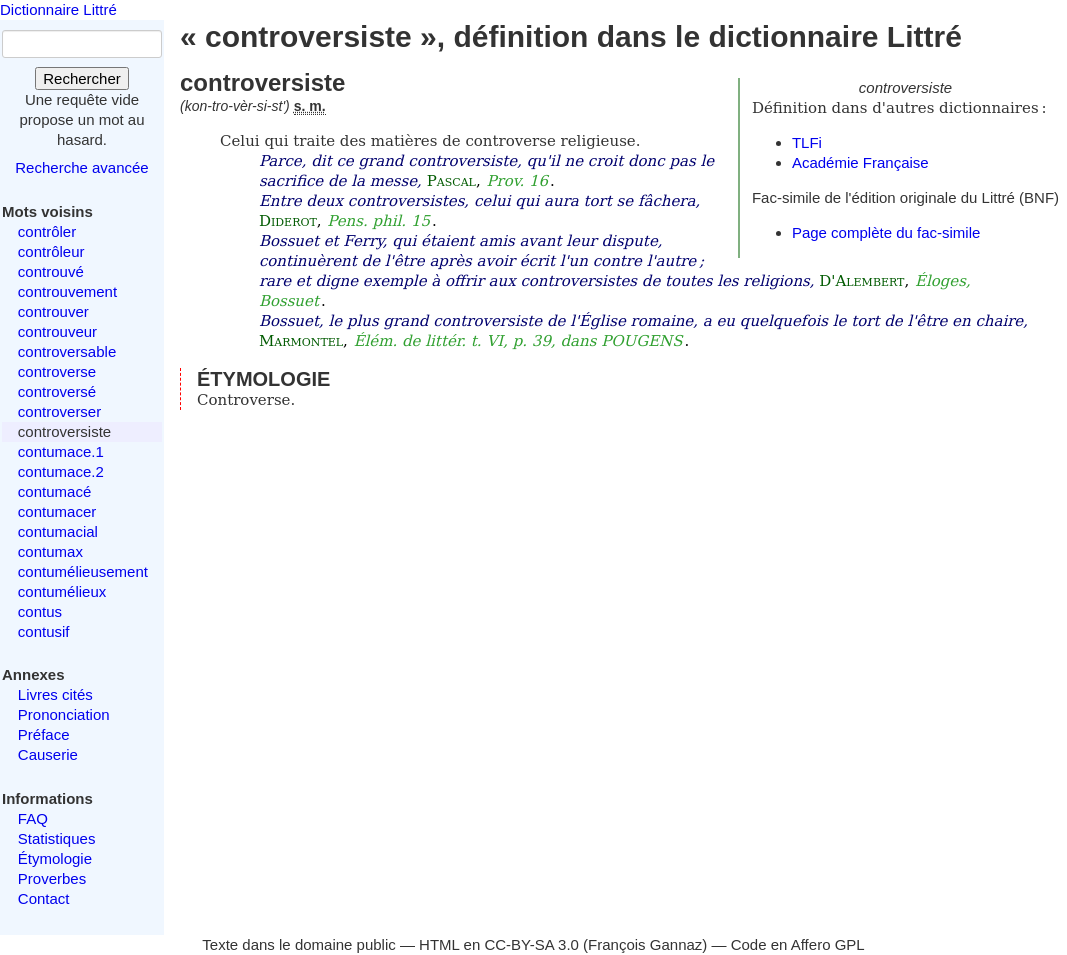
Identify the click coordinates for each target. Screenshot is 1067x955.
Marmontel (301, 341)
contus (40, 611)
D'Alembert (861, 281)
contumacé (54, 491)
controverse (57, 371)
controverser (59, 411)
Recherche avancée (81, 167)
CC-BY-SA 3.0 (531, 944)
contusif (44, 631)
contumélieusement (83, 571)
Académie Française (860, 162)
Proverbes (52, 878)
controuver (53, 311)
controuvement (67, 291)
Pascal (451, 181)
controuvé (51, 271)
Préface (44, 734)
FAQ (33, 818)
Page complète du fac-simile (886, 232)
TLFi (807, 142)
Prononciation (64, 714)
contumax (50, 551)
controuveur (57, 331)
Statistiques (57, 838)
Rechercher (82, 78)
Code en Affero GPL (798, 944)
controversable (67, 351)
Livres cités (55, 694)
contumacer (57, 511)
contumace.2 (61, 471)
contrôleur (51, 251)
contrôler (47, 231)
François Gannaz (645, 944)
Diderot (288, 221)
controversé (57, 391)
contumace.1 (61, 451)
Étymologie (55, 858)
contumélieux (62, 591)
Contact (44, 898)
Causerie (48, 754)
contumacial (58, 531)
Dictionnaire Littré (58, 9)
